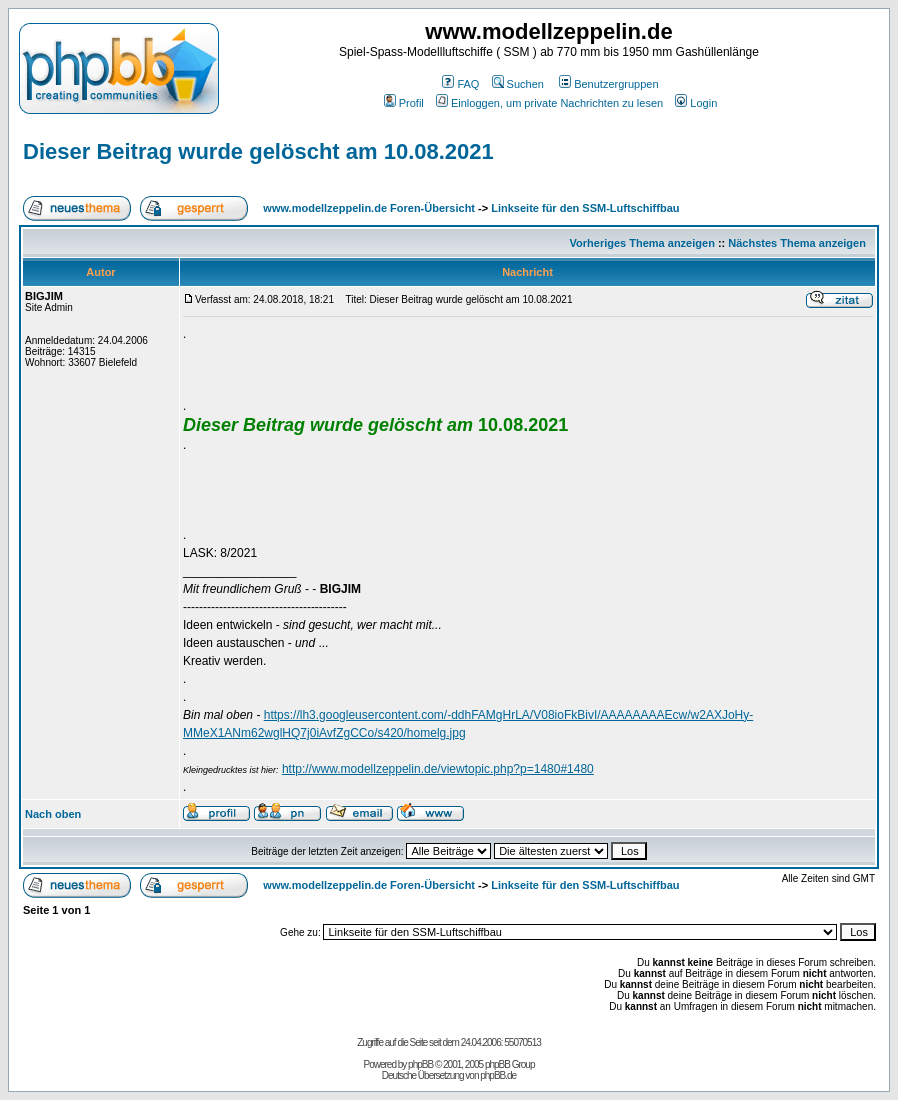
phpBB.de (498, 1075)
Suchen (518, 84)
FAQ (460, 84)
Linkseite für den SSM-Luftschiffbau (585, 208)
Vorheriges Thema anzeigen (642, 243)
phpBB (420, 1064)
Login (696, 103)
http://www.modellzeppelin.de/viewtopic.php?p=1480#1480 (438, 769)
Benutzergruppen (608, 84)
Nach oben (53, 814)
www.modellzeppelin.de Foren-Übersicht (369, 208)
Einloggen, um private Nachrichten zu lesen (549, 103)
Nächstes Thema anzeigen (797, 243)
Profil (404, 103)
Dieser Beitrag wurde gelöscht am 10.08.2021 (258, 151)
